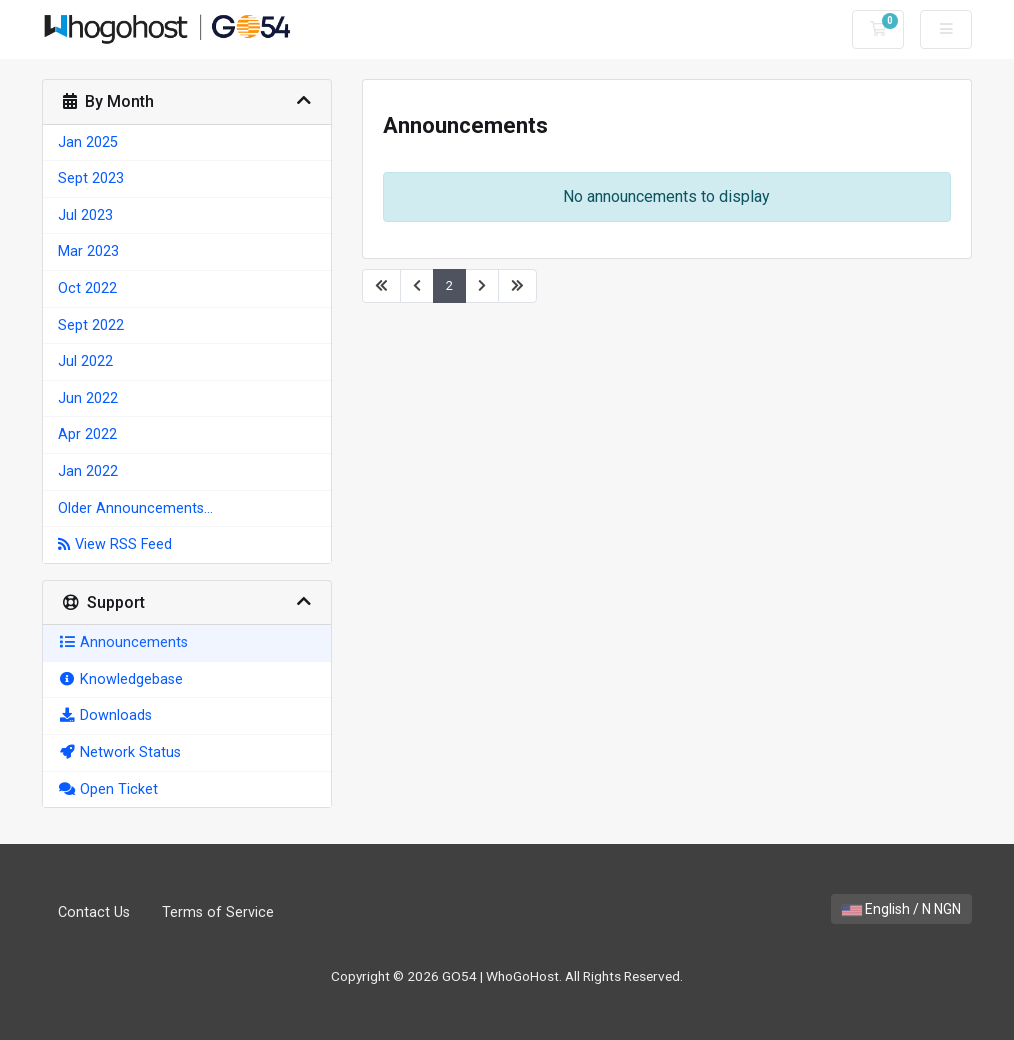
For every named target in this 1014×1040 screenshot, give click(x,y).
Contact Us (94, 912)
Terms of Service (218, 912)
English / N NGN (901, 909)
